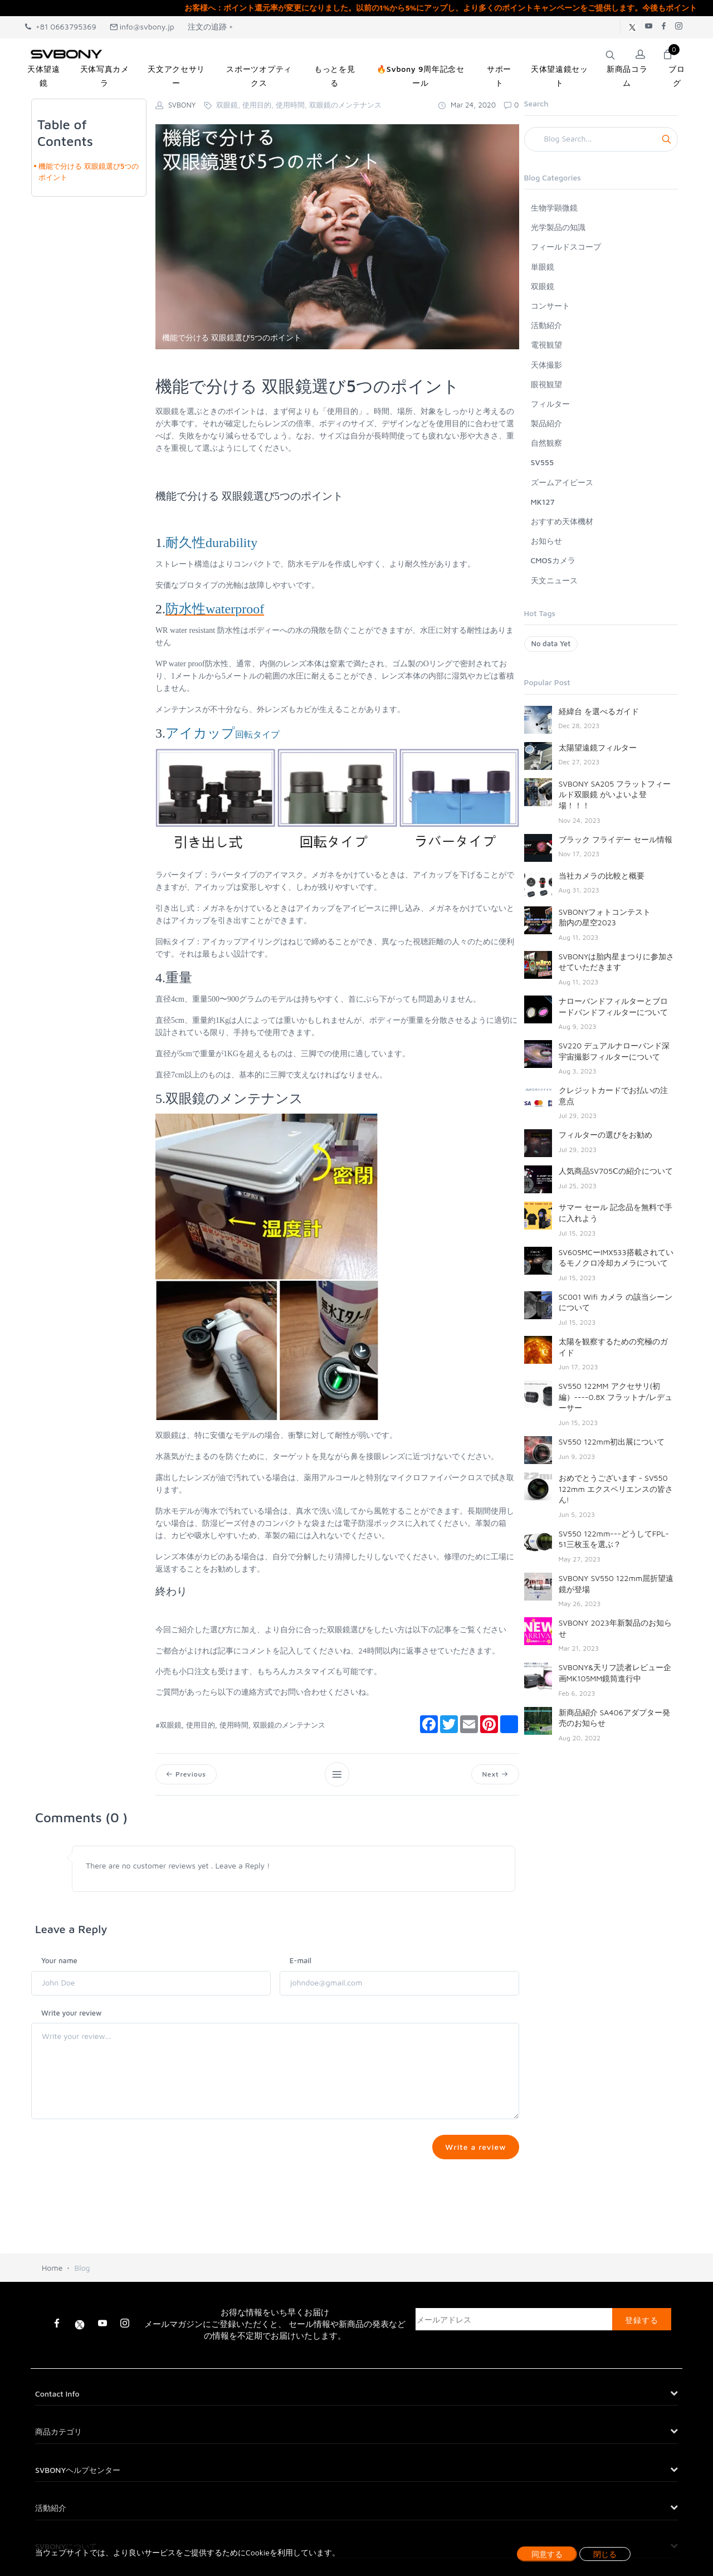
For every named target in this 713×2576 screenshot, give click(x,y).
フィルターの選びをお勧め (605, 1134)
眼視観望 (546, 384)
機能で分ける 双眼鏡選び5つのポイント (88, 172)
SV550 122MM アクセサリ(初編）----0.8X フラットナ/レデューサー (616, 1396)
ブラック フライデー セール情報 (615, 839)
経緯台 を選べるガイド (599, 711)
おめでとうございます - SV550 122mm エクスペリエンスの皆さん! (616, 1488)
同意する (547, 2554)
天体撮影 (546, 364)
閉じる (605, 2554)
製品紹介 (546, 423)
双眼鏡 (542, 286)
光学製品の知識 (558, 227)
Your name (59, 1960)
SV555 (542, 462)
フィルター (550, 403)
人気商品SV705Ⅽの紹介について (616, 1170)
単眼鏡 (542, 266)
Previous (186, 1774)
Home (52, 2272)
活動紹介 (546, 325)
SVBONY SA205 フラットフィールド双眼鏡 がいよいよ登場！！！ (615, 794)
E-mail (300, 1960)
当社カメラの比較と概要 (601, 875)
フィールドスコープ (566, 246)
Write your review (71, 2012)
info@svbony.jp (142, 26)
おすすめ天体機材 (562, 521)
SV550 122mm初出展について (612, 1441)
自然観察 (546, 442)
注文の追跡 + (210, 26)
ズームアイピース (562, 482)
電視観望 (546, 344)
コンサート (550, 305)
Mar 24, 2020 (467, 104)
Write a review (475, 2146)
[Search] (601, 139)
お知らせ (546, 540)
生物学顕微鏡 (554, 207)
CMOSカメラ (553, 560)
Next (495, 1774)
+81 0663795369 (60, 26)
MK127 (543, 501)
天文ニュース (554, 580)
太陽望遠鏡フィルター (598, 747)
